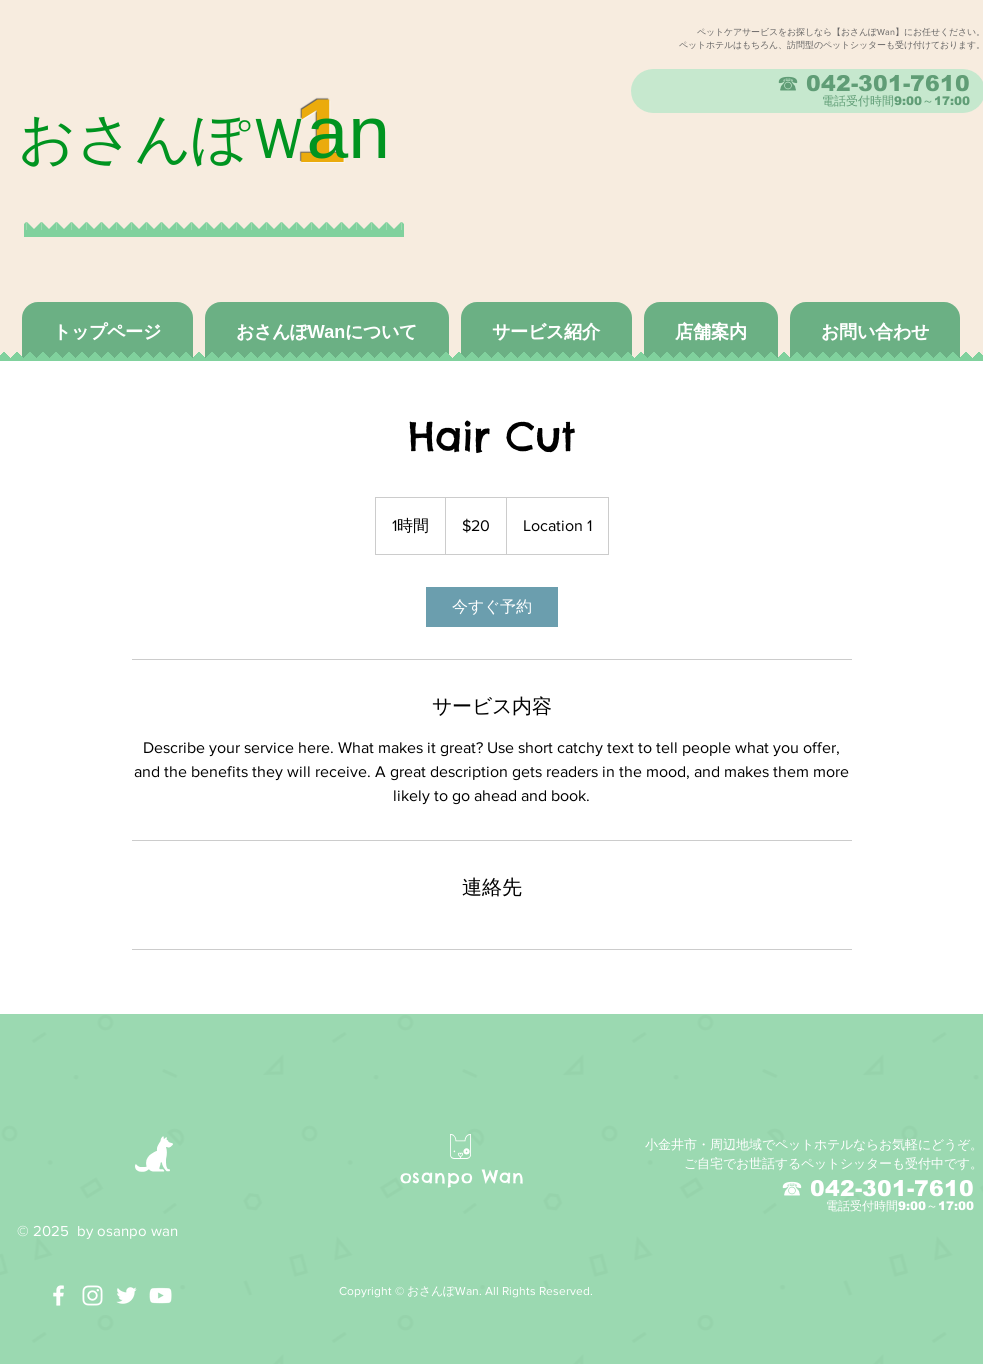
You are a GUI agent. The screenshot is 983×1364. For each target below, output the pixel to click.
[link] (492, 607)
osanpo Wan (462, 1176)
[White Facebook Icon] (58, 1295)
